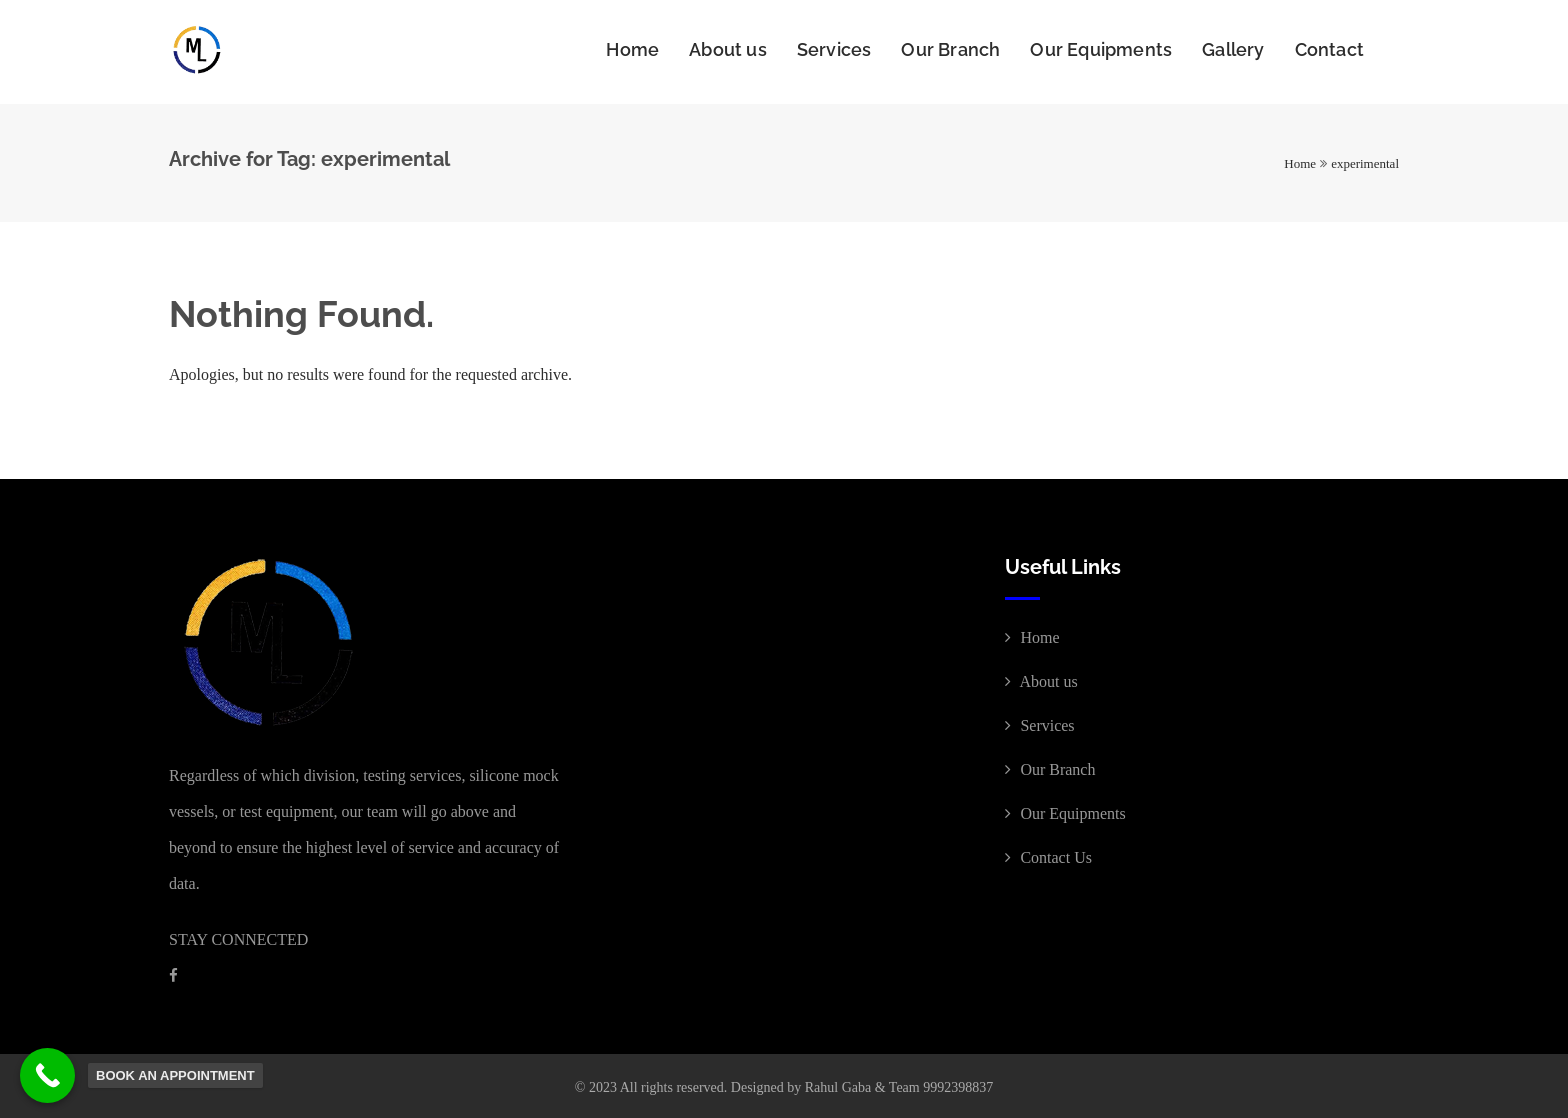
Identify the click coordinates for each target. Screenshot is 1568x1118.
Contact (1329, 49)
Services (834, 49)
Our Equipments (1101, 49)
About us (728, 49)
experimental (1365, 159)
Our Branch (950, 49)
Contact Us (1048, 853)
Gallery (1233, 49)
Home (632, 49)
